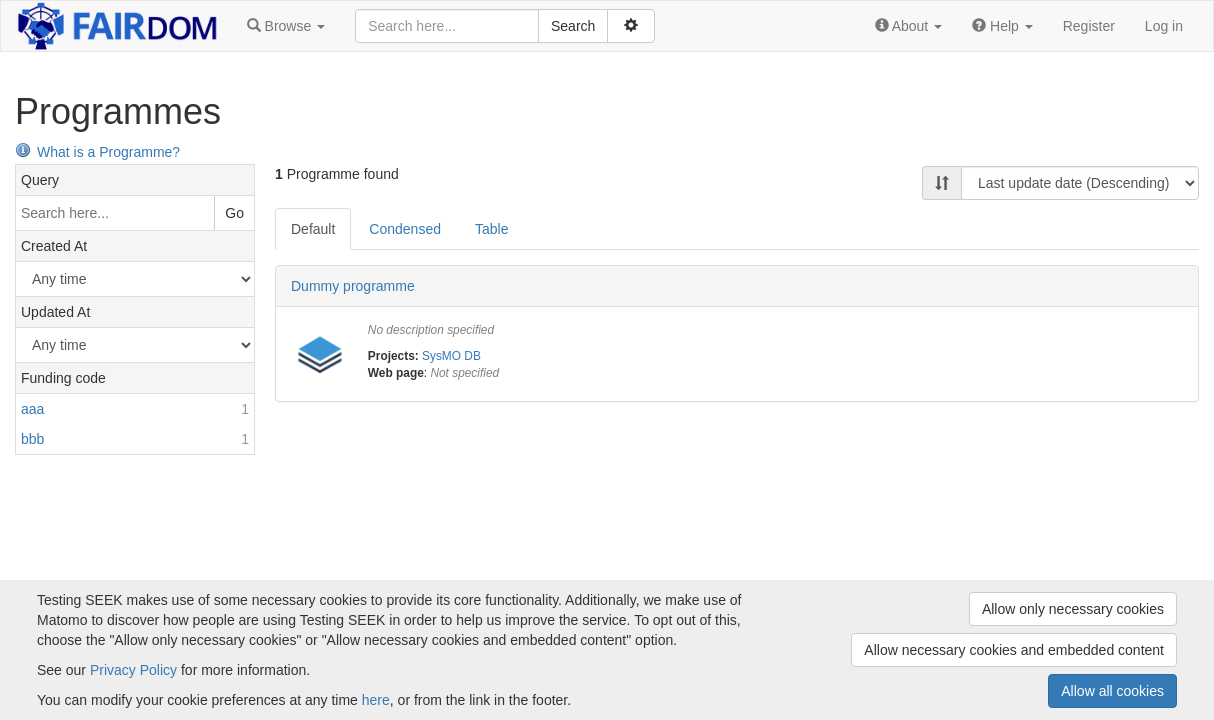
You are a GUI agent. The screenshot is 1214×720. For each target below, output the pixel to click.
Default (313, 229)
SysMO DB (451, 356)
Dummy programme (353, 286)
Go (234, 213)
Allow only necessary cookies (1073, 609)
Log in (1164, 26)
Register (1089, 26)
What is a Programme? (97, 152)
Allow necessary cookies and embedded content (1014, 650)
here (376, 700)
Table (491, 229)
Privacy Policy (133, 670)
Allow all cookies (1112, 691)
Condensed (405, 229)
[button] (286, 26)
